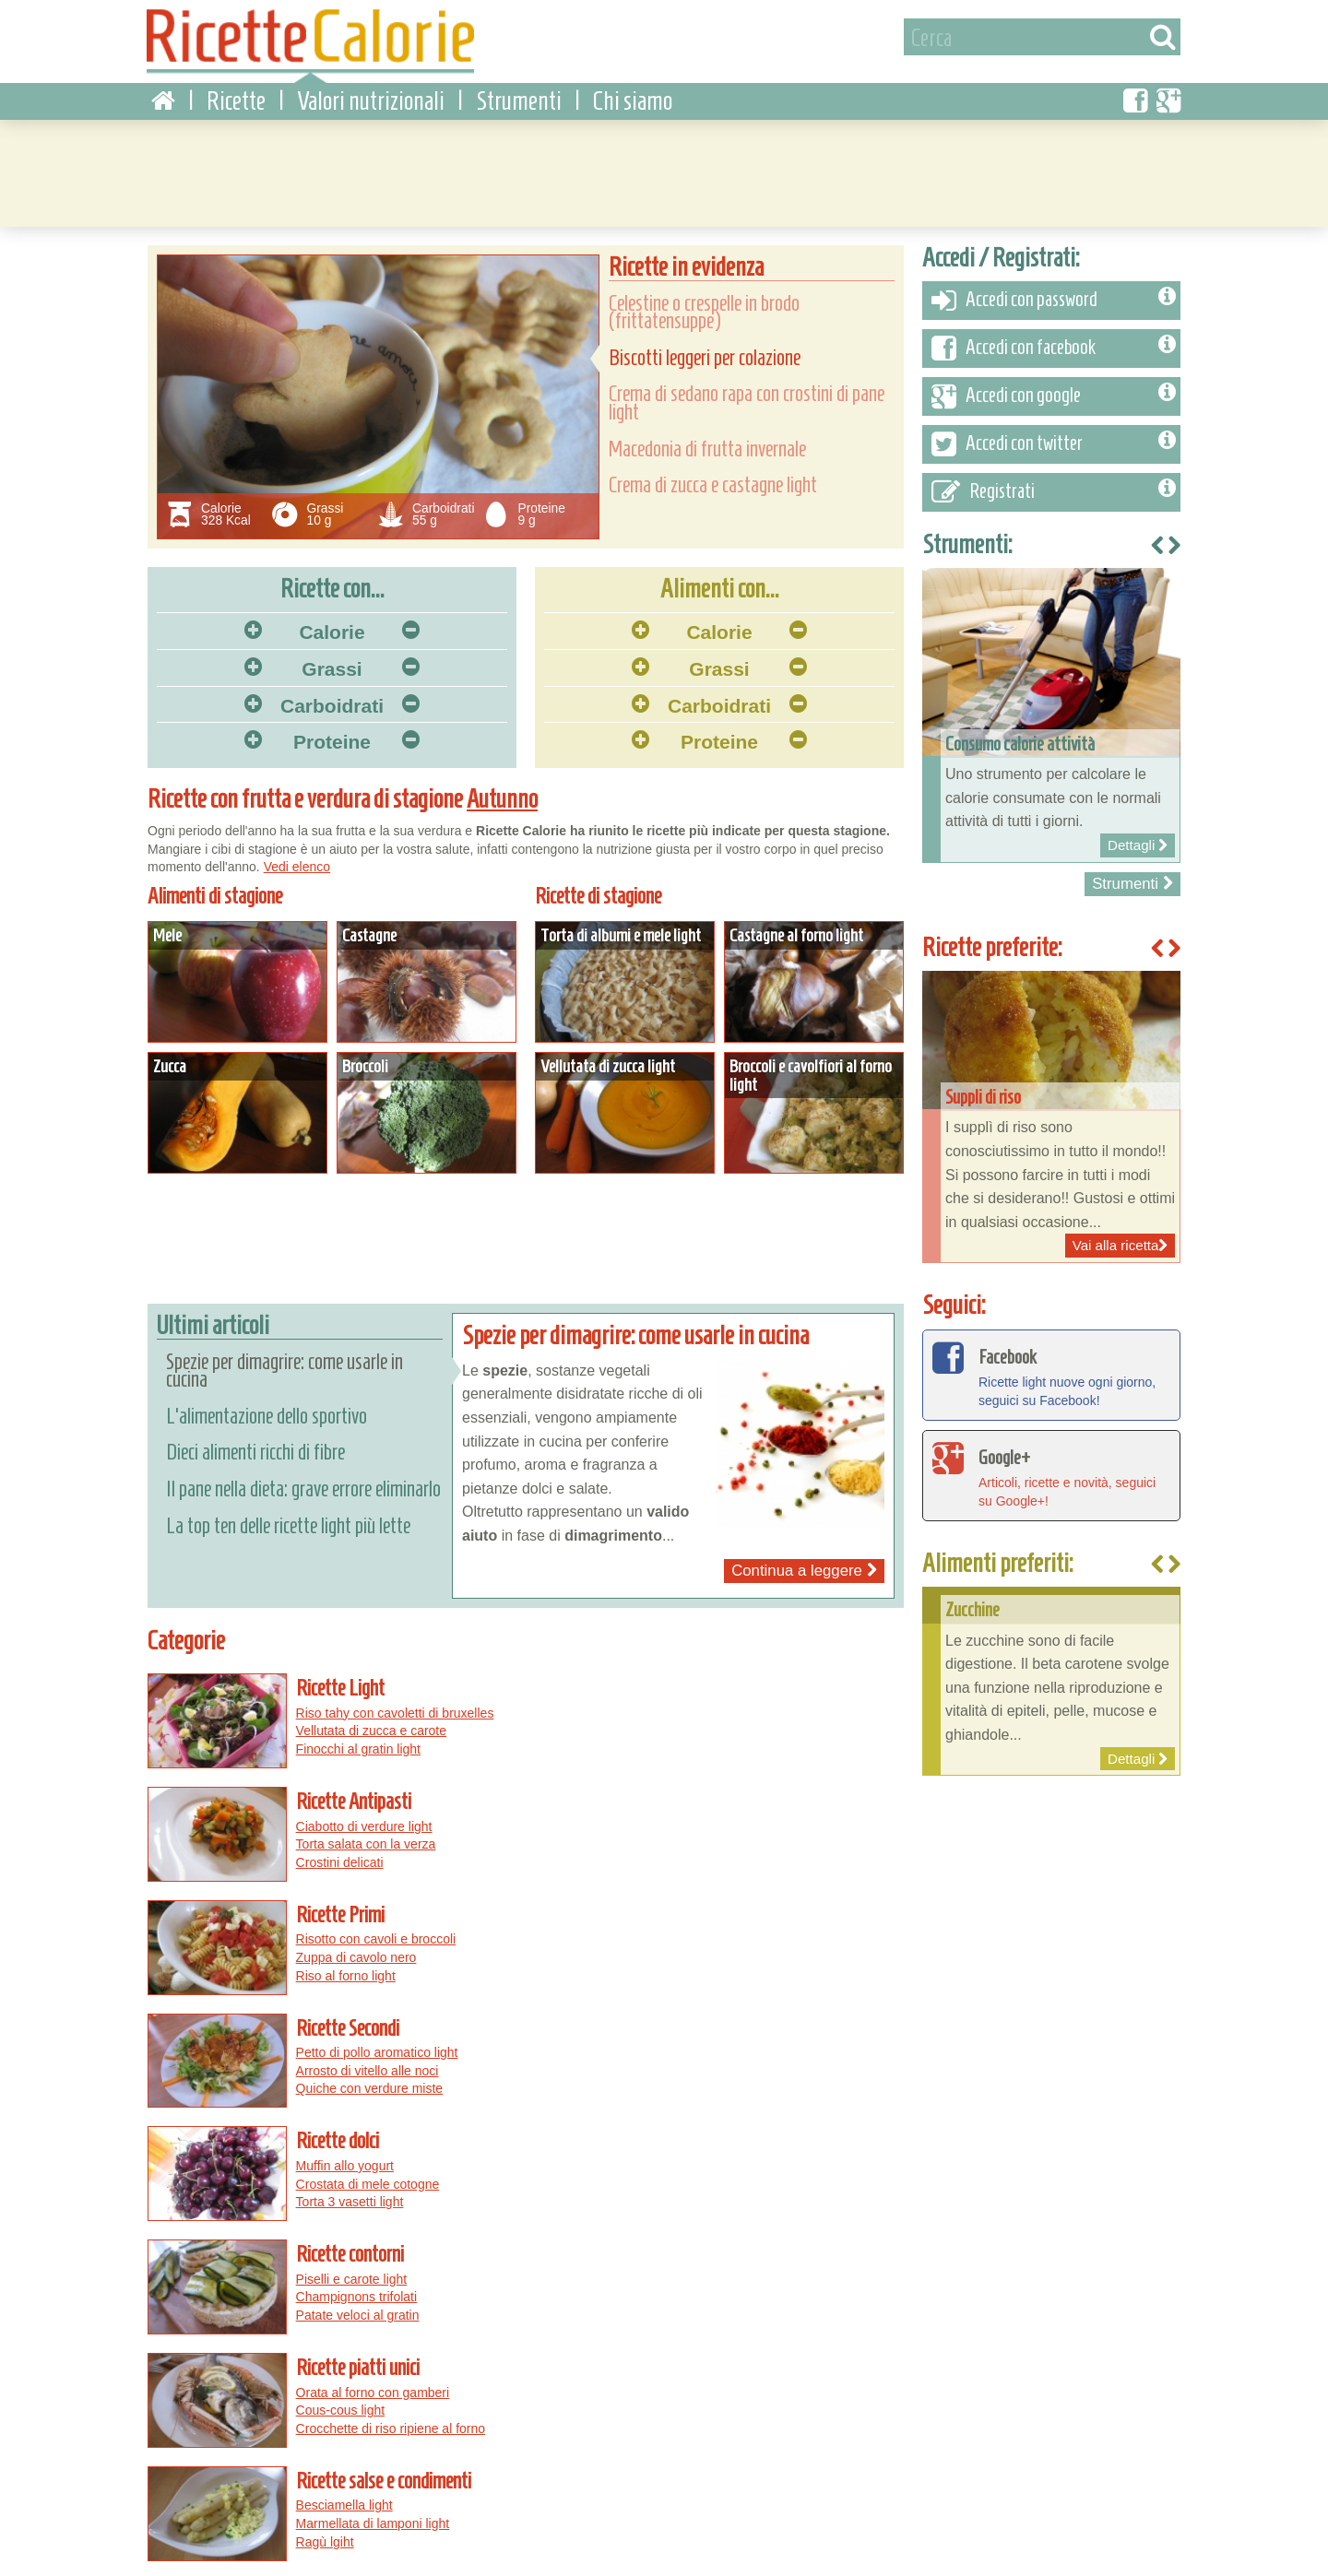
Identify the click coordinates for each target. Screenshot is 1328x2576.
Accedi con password (1053, 291)
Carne (340, 2385)
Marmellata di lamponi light (750, 2041)
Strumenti (519, 91)
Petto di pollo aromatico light (754, 1810)
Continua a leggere (803, 1561)
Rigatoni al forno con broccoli (756, 2166)
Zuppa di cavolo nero (346, 1828)
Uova (379, 2385)
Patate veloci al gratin (735, 1952)
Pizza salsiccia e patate (674, 2403)
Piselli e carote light (729, 1916)
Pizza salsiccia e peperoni (774, 2421)
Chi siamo (632, 91)
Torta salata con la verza (743, 1721)
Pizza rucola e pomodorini (618, 2421)
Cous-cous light (330, 2041)
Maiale (294, 2403)
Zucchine (242, 2403)
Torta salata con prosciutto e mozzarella (787, 2129)
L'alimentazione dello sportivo (266, 1407)
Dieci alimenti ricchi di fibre (255, 1443)
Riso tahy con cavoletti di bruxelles (385, 1703)
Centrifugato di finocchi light (365, 2129)
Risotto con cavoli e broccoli (366, 1810)
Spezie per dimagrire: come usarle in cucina (284, 1361)
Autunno (503, 789)
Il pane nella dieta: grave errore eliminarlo (303, 1480)
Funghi (295, 2385)
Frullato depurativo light (353, 2166)
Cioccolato (421, 2403)
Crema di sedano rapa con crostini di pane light (746, 393)
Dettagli (237, 973)
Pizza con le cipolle (740, 2385)
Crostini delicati (717, 1739)
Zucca (174, 2421)
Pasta (173, 2385)
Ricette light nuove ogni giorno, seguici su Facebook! (1051, 1364)
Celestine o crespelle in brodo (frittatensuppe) (704, 303)
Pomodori (276, 2421)
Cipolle (330, 2421)
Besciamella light (721, 2023)
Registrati (1053, 483)
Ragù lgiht (702, 2059)
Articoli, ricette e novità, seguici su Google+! (1051, 1465)
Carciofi (441, 2421)
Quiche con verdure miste (747, 1846)
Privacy (230, 2555)
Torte (210, 2385)
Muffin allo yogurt (335, 1916)
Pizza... (572, 2353)
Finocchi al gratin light (348, 1739)
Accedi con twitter (1053, 435)
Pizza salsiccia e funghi (611, 2385)
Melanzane (352, 2403)
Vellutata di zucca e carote (361, 1721)
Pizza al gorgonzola (805, 2403)
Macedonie (188, 2439)
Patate (476, 2403)
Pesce (250, 2385)
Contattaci (291, 2555)
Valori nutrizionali (371, 91)
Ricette (236, 91)
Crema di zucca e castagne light (713, 476)
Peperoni (182, 2403)
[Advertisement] (664, 161)
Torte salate (260, 2439)
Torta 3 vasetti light (340, 1952)
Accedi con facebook (1053, 339)
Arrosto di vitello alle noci (744, 1828)
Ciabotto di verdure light (741, 1703)
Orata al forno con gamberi (363, 2023)
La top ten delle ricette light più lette (288, 1516)
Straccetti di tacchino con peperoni (772, 2148)
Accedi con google (1053, 387)
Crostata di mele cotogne (358, 1935)
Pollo (416, 2385)
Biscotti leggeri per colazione (704, 348)
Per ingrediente (221, 2353)
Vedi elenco (297, 857)
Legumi (220, 2421)
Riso (451, 2385)
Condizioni (168, 2555)
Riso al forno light (335, 1846)
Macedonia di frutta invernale (707, 440)
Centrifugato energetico (353, 2148)
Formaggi (385, 2421)
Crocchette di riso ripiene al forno (380, 2059)
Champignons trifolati (734, 1935)
